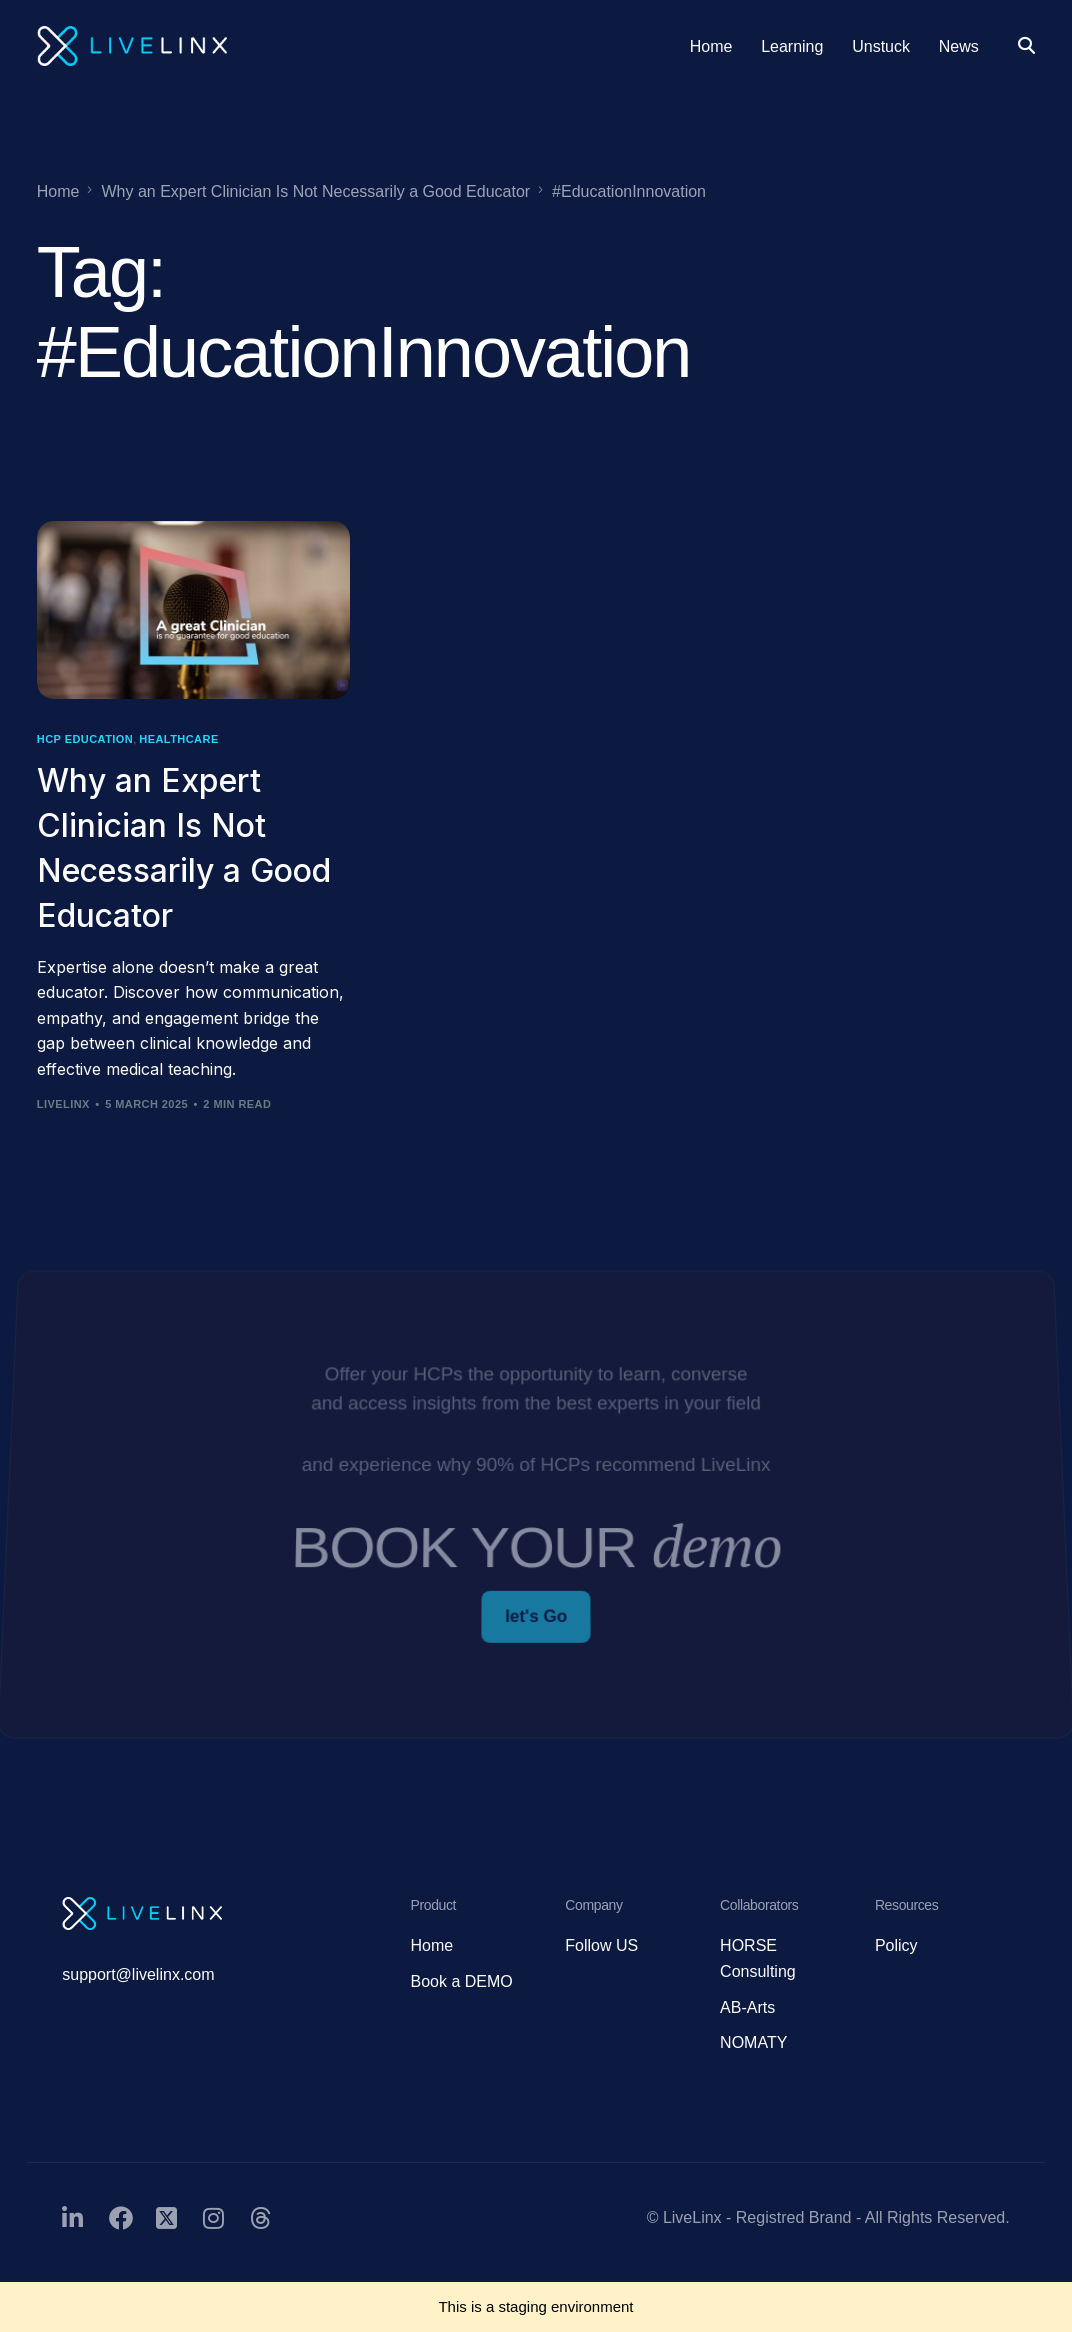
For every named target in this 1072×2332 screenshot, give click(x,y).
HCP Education (85, 739)
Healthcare (178, 739)
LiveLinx (63, 1104)
